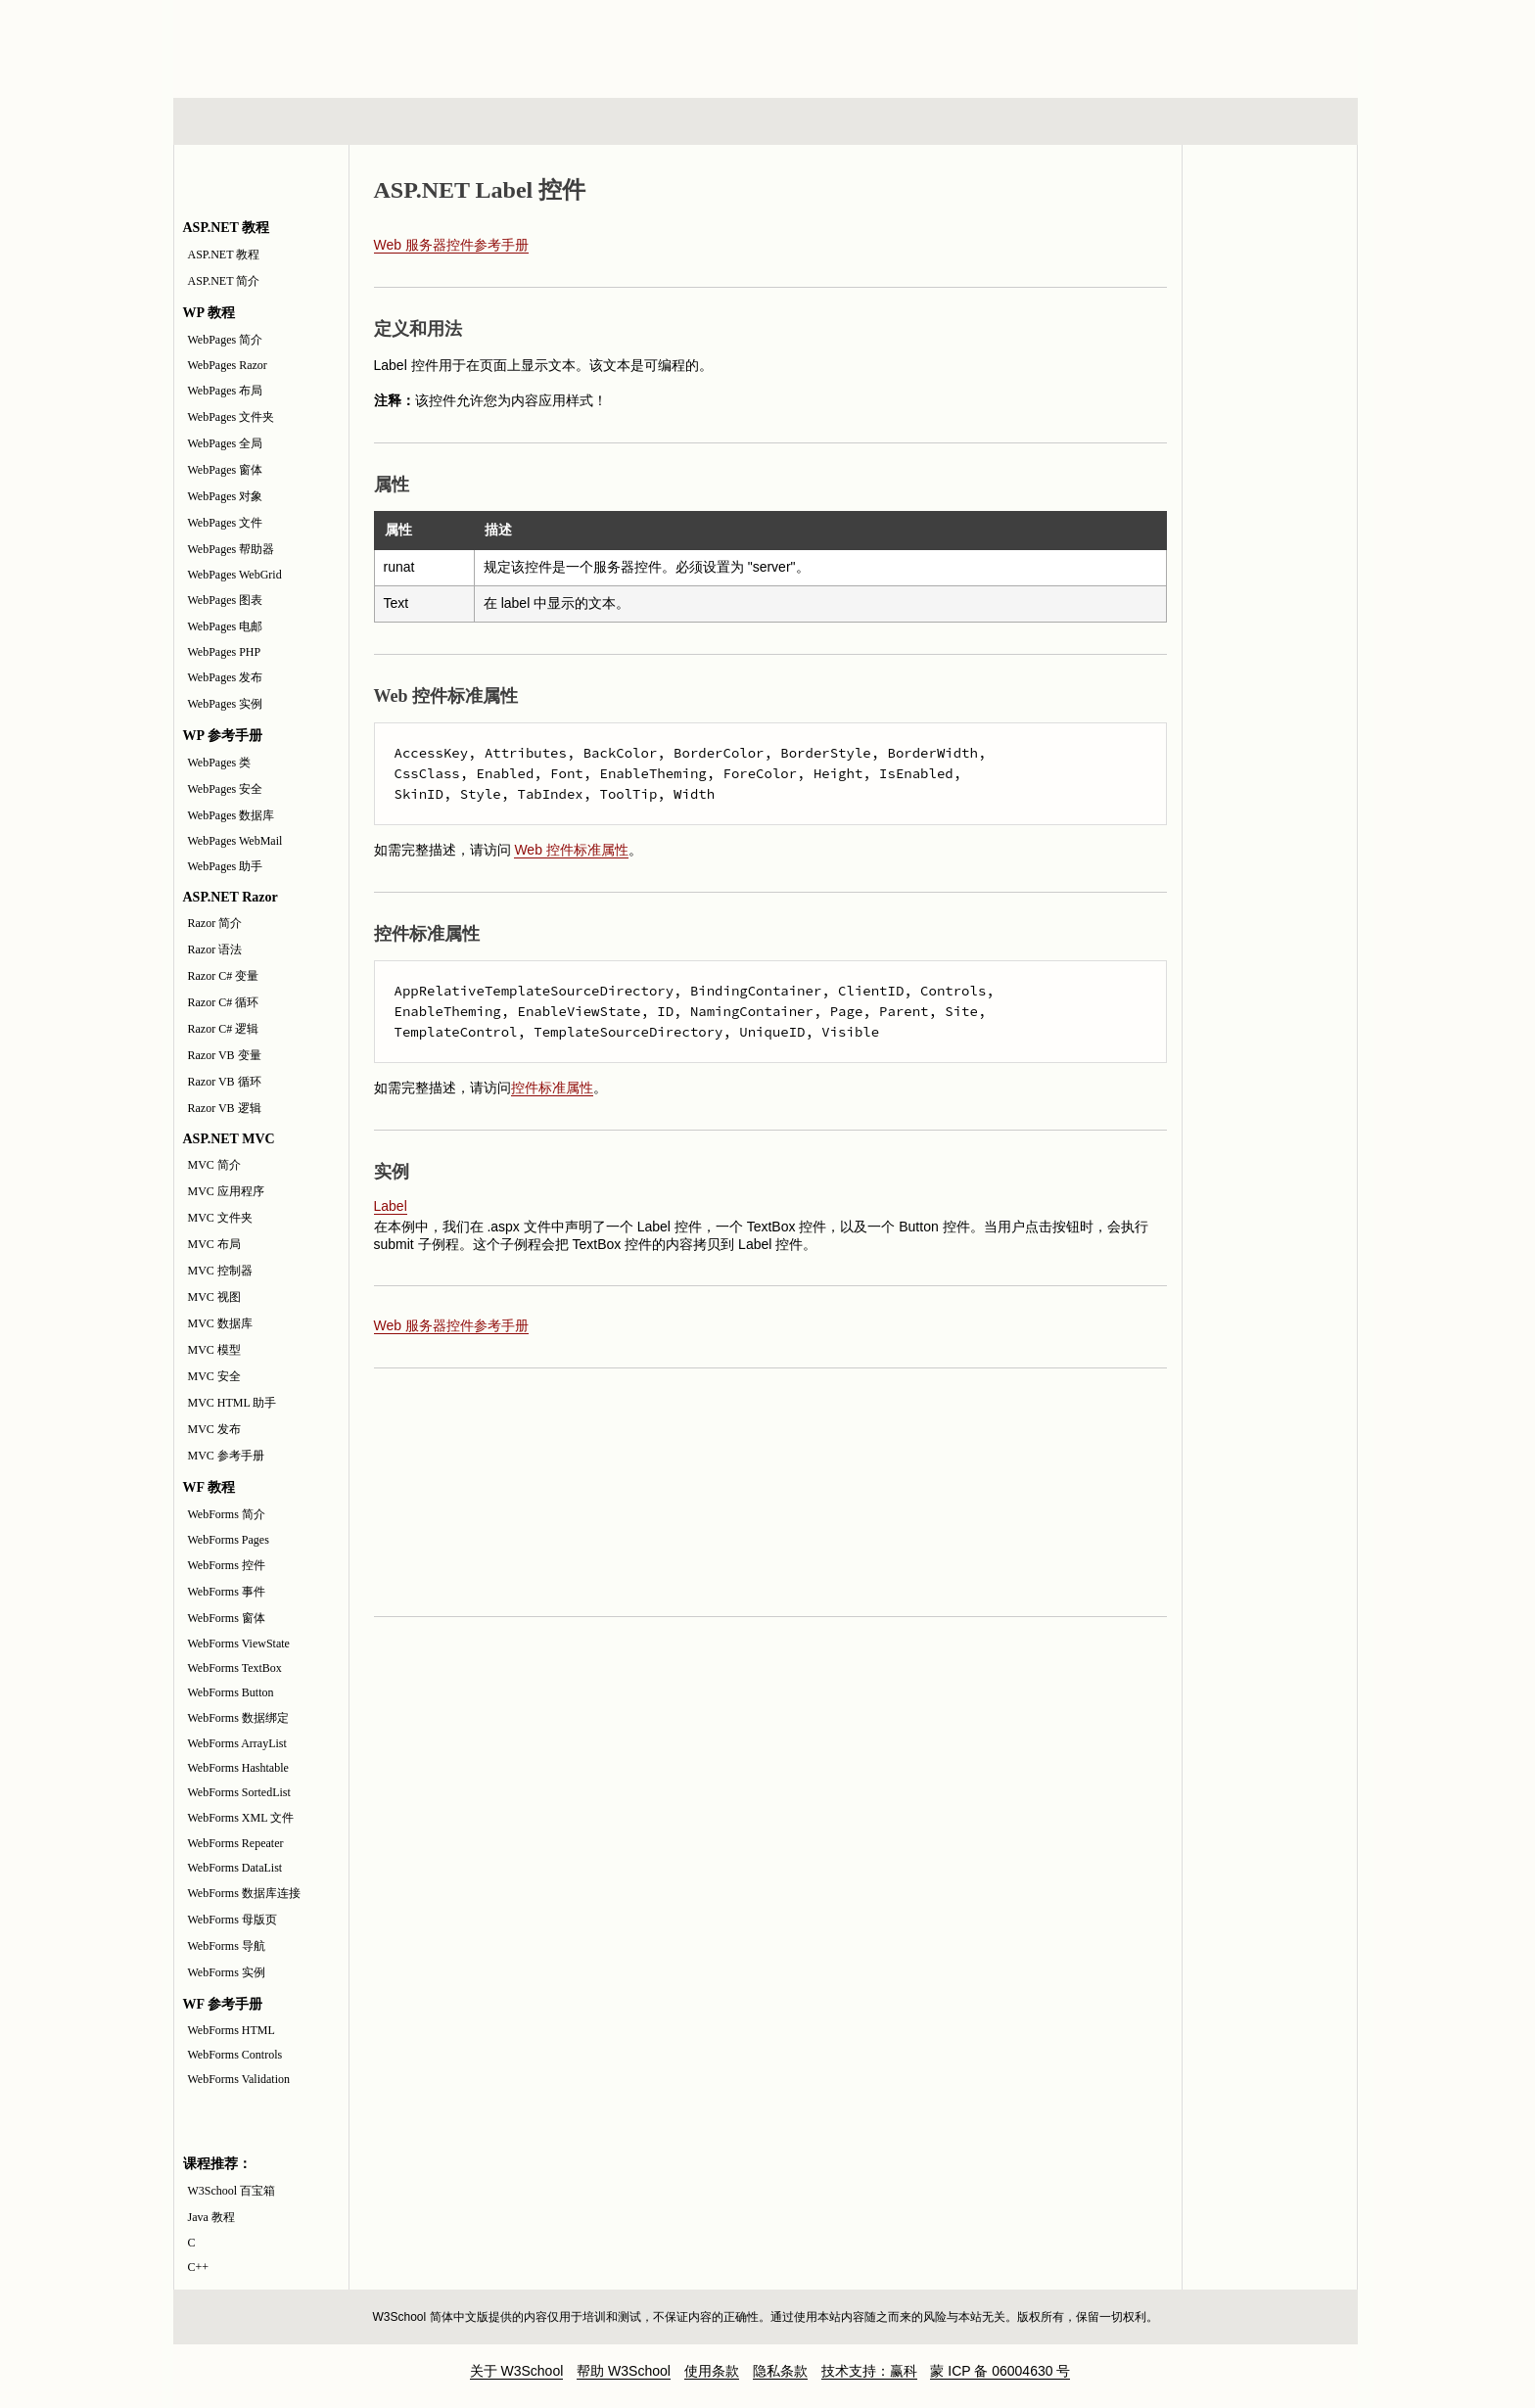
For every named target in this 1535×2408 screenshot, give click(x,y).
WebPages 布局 (225, 390)
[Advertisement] (893, 44)
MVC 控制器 (220, 1270)
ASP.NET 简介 (224, 281)
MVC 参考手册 (226, 1455)
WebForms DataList (235, 1868)
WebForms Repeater (236, 1843)
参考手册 (1274, 121)
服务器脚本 (608, 121)
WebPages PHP (224, 652)
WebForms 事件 (226, 1591)
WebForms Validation (239, 2079)
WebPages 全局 (225, 443)
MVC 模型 (214, 1350)
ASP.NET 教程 (224, 254)
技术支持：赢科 (869, 2371)
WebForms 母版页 (232, 1919)
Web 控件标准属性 (571, 849)
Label (390, 1206)
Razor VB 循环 (224, 1081)
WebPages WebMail (235, 841)
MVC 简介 (214, 1165)
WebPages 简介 (225, 340)
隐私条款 (780, 2371)
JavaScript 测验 (1269, 402)
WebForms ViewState (239, 1643)
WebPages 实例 (225, 704)
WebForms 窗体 (226, 1618)
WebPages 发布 (225, 677)
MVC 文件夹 (220, 1218)
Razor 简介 (215, 923)
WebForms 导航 (226, 1946)
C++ (198, 2267)
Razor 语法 (215, 949)
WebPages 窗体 (225, 470)
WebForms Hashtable (238, 1768)
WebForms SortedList (239, 1792)
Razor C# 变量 (223, 976)
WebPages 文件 (225, 523)
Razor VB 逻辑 (224, 1108)
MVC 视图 (214, 1297)
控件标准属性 (552, 1087)
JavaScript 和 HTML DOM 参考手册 (1269, 253)
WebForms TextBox (235, 1668)
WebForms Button (231, 1692)
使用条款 (711, 2371)
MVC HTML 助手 (232, 1403)
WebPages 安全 (225, 789)
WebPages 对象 (225, 496)
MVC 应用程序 (226, 1191)
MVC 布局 (214, 1244)
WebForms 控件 (226, 1565)
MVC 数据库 (220, 1323)
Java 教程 (211, 2217)
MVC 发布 (214, 1429)
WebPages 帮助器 (231, 549)
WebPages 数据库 (231, 815)
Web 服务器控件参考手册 (451, 245)
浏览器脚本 (429, 121)
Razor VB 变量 (224, 1055)
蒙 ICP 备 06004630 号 (1000, 2371)
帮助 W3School (624, 2371)
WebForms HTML (231, 2030)
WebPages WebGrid (235, 574)
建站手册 (1095, 121)
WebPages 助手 (225, 866)
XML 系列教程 (943, 121)
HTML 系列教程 (254, 121)
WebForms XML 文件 (241, 1818)
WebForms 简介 (226, 1514)
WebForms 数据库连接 (244, 1893)
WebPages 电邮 (225, 626)
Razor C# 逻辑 (223, 1029)
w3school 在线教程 (355, 44)
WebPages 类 (220, 762)
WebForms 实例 (226, 1972)
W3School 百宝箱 (232, 2191)
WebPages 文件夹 (231, 417)
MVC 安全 (214, 1376)
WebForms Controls (235, 2054)
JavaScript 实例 (1269, 328)
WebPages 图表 (225, 600)
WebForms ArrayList (237, 1743)
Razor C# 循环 (223, 1002)
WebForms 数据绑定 (238, 1718)
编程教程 (791, 121)
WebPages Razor (227, 365)
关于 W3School (517, 2371)
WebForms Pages (228, 1540)
